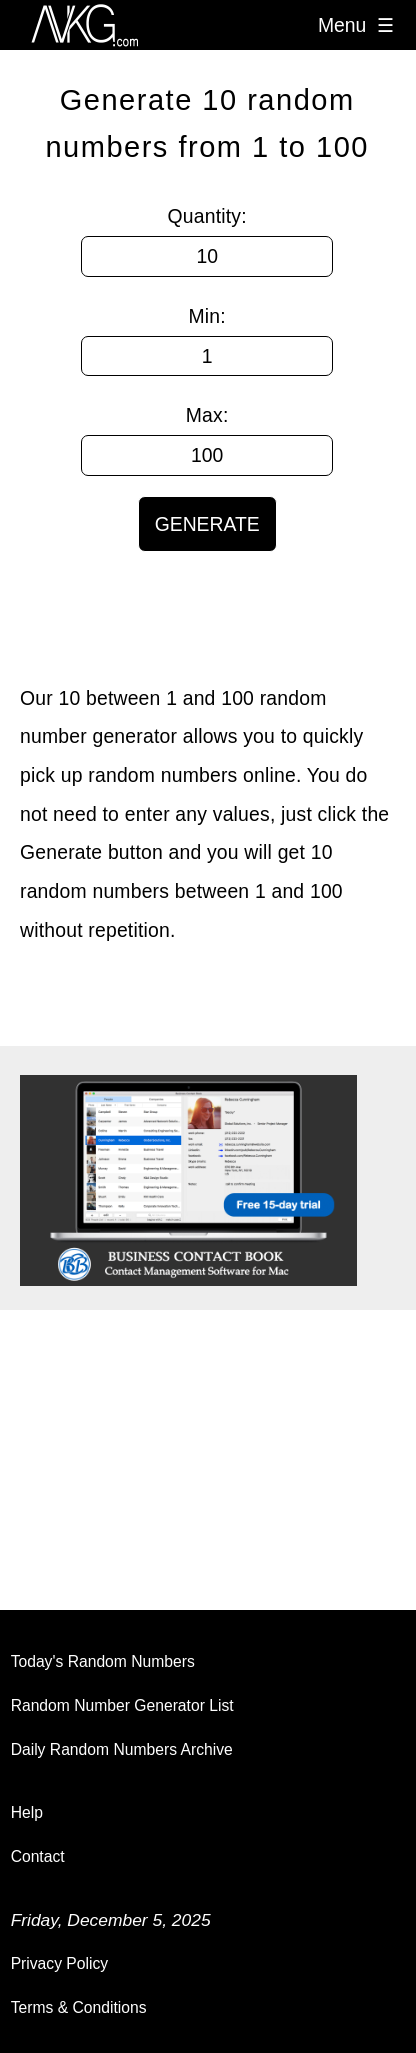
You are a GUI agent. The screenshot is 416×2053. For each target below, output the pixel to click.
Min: (207, 316)
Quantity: (207, 216)
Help (27, 1812)
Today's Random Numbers (103, 1661)
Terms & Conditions (79, 2007)
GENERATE (207, 524)
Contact (38, 1856)
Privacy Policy (60, 1963)
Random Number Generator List (122, 1705)
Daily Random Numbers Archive (122, 1749)
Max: (207, 415)
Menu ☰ (356, 25)
